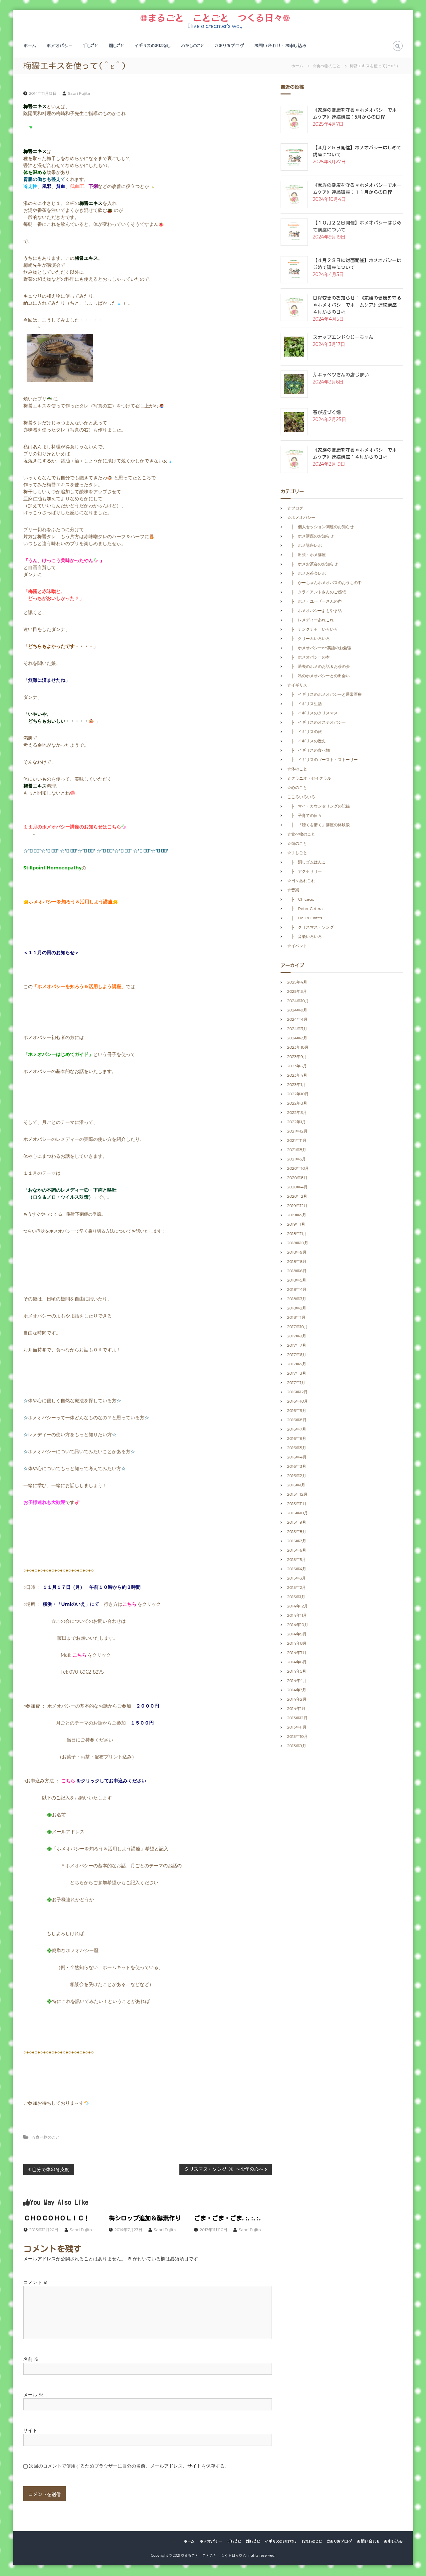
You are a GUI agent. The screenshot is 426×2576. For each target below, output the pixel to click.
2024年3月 (297, 1029)
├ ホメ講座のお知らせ (310, 536)
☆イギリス (297, 685)
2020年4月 (297, 1187)
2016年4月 (297, 1457)
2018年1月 (296, 1317)
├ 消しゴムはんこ (306, 862)
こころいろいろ (301, 797)
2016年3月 (296, 1466)
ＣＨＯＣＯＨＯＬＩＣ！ (57, 2219)
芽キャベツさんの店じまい (341, 375)
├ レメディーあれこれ (310, 620)
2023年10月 (298, 1047)
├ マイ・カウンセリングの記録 (318, 806)
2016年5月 (296, 1448)
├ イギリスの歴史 (306, 741)
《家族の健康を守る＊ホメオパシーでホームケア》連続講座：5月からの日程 (357, 114)
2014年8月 (297, 1643)
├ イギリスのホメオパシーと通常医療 (324, 694)
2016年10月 (297, 1401)
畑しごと (116, 46)
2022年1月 (296, 1122)
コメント (35, 2283)
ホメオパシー (59, 46)
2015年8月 (297, 1532)
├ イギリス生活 (304, 704)
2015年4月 (297, 1569)
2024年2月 (297, 1038)
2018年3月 (297, 1299)
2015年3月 (296, 1578)
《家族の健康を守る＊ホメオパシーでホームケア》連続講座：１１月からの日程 (357, 189)
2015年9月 (296, 1522)
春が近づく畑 (327, 413)
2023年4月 (297, 1075)
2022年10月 (298, 1094)
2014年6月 (297, 1662)
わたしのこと (193, 46)
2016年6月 (297, 1439)
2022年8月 (297, 1103)
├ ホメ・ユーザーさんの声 (314, 601)
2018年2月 (297, 1308)
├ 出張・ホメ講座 (306, 555)
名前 (31, 2360)
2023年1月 (296, 1085)
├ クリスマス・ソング (310, 927)
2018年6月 (297, 1271)
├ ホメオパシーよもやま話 (314, 611)
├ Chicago (301, 899)
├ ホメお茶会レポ (306, 573)
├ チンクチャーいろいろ (312, 629)
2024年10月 (298, 1001)
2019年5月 (296, 1215)
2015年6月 (296, 1550)
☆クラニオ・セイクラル (309, 778)
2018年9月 (297, 1252)
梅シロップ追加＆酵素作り (145, 2219)
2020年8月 (297, 1178)
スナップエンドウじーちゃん (343, 338)
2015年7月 (296, 1541)
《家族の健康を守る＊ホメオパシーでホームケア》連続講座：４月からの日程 (357, 454)
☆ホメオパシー (301, 518)
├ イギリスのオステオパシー (316, 722)
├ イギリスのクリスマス (312, 713)
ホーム (29, 46)
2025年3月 (297, 991)
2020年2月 (297, 1196)
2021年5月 (296, 1159)
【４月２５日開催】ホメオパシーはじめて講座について (357, 152)
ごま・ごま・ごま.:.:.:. (228, 2219)
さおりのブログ (229, 46)
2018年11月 (297, 1234)
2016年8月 (297, 1420)
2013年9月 (296, 1746)
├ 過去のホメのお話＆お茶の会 (318, 667)
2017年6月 (296, 1355)
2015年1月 (296, 1597)
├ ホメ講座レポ (304, 545)
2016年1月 (296, 1485)
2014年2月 (297, 1699)
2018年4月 (297, 1290)
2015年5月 (296, 1560)
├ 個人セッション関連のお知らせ (320, 527)
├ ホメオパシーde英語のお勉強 (319, 648)
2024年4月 (297, 1019)
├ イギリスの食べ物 (308, 750)
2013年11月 (297, 1727)
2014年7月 (297, 1653)
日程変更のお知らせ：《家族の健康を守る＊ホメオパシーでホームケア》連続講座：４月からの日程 (357, 305)
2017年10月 (297, 1327)
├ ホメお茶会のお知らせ (312, 564)
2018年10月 (297, 1243)
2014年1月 (296, 1709)
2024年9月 (297, 1010)
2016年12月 (297, 1392)
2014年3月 (297, 1690)
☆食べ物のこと (326, 66)
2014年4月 (297, 1681)
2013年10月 (297, 1737)
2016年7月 (296, 1429)
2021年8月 (297, 1150)
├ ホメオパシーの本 (308, 657)
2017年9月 (296, 1336)
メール (33, 2395)
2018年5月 (297, 1280)
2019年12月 (297, 1206)
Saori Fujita (79, 93)
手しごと (91, 46)
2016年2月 (296, 1476)
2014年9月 (297, 1634)
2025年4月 (297, 982)
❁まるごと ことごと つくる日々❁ (215, 18)
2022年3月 (297, 1113)
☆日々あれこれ (301, 881)
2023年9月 (297, 1057)
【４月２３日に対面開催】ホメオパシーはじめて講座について (357, 264)
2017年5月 (296, 1364)
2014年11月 (297, 1615)
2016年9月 (297, 1411)
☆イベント (297, 946)
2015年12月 (297, 1494)
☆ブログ (295, 508)
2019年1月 (296, 1224)
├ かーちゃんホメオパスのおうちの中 (324, 583)
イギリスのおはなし (152, 46)
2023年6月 (297, 1066)
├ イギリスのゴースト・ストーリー (322, 760)
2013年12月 (297, 1718)
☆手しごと (297, 853)
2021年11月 (297, 1140)
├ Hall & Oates (306, 918)
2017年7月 (296, 1345)
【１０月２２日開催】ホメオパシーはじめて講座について (357, 227)
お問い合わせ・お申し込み (280, 46)
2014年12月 (297, 1606)
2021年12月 (297, 1131)
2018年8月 (297, 1262)
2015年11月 (297, 1504)
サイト (30, 2431)
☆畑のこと (297, 843)
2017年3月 (296, 1373)
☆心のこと (297, 788)
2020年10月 (298, 1168)
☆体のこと (297, 769)
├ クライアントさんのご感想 (316, 592)
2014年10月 (297, 1625)
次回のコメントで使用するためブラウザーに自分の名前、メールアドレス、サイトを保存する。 (129, 2467)
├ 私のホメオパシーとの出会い (318, 676)
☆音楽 (293, 890)
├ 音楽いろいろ (304, 937)
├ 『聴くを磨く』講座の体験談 (318, 825)
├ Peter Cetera (307, 909)
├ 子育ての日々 (304, 816)
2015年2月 (296, 1588)
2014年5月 (297, 1671)
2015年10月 (297, 1513)
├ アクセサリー (304, 871)
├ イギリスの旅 (304, 732)
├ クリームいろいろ (308, 639)
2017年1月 (296, 1383)
